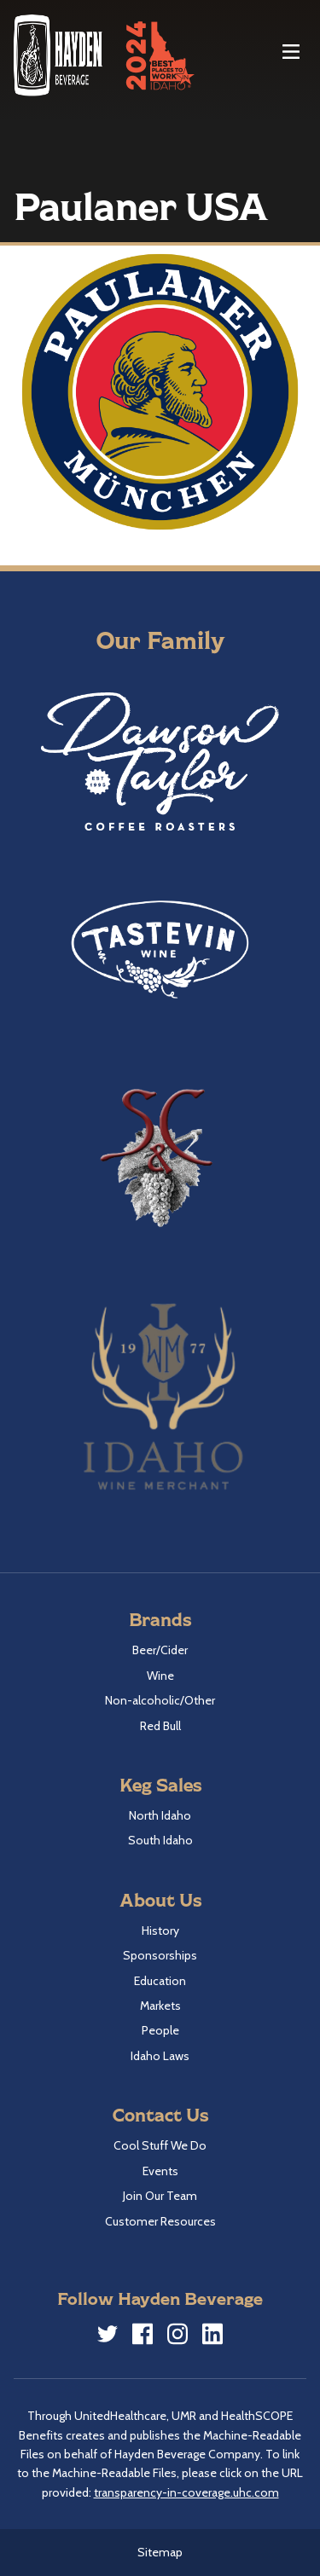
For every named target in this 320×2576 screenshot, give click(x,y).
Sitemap (160, 2552)
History (160, 1930)
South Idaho (160, 1840)
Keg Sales (160, 1784)
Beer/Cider (160, 1650)
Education (160, 1980)
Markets (160, 2005)
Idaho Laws (160, 2056)
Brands (160, 1619)
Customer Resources (160, 2221)
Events (160, 2171)
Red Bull (160, 1726)
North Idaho (160, 1815)
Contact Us (160, 2114)
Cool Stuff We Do (160, 2145)
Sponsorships (160, 1955)
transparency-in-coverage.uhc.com (186, 2492)
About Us (160, 1899)
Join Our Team (160, 2195)
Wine (160, 1675)
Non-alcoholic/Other (160, 1700)
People (160, 2030)
